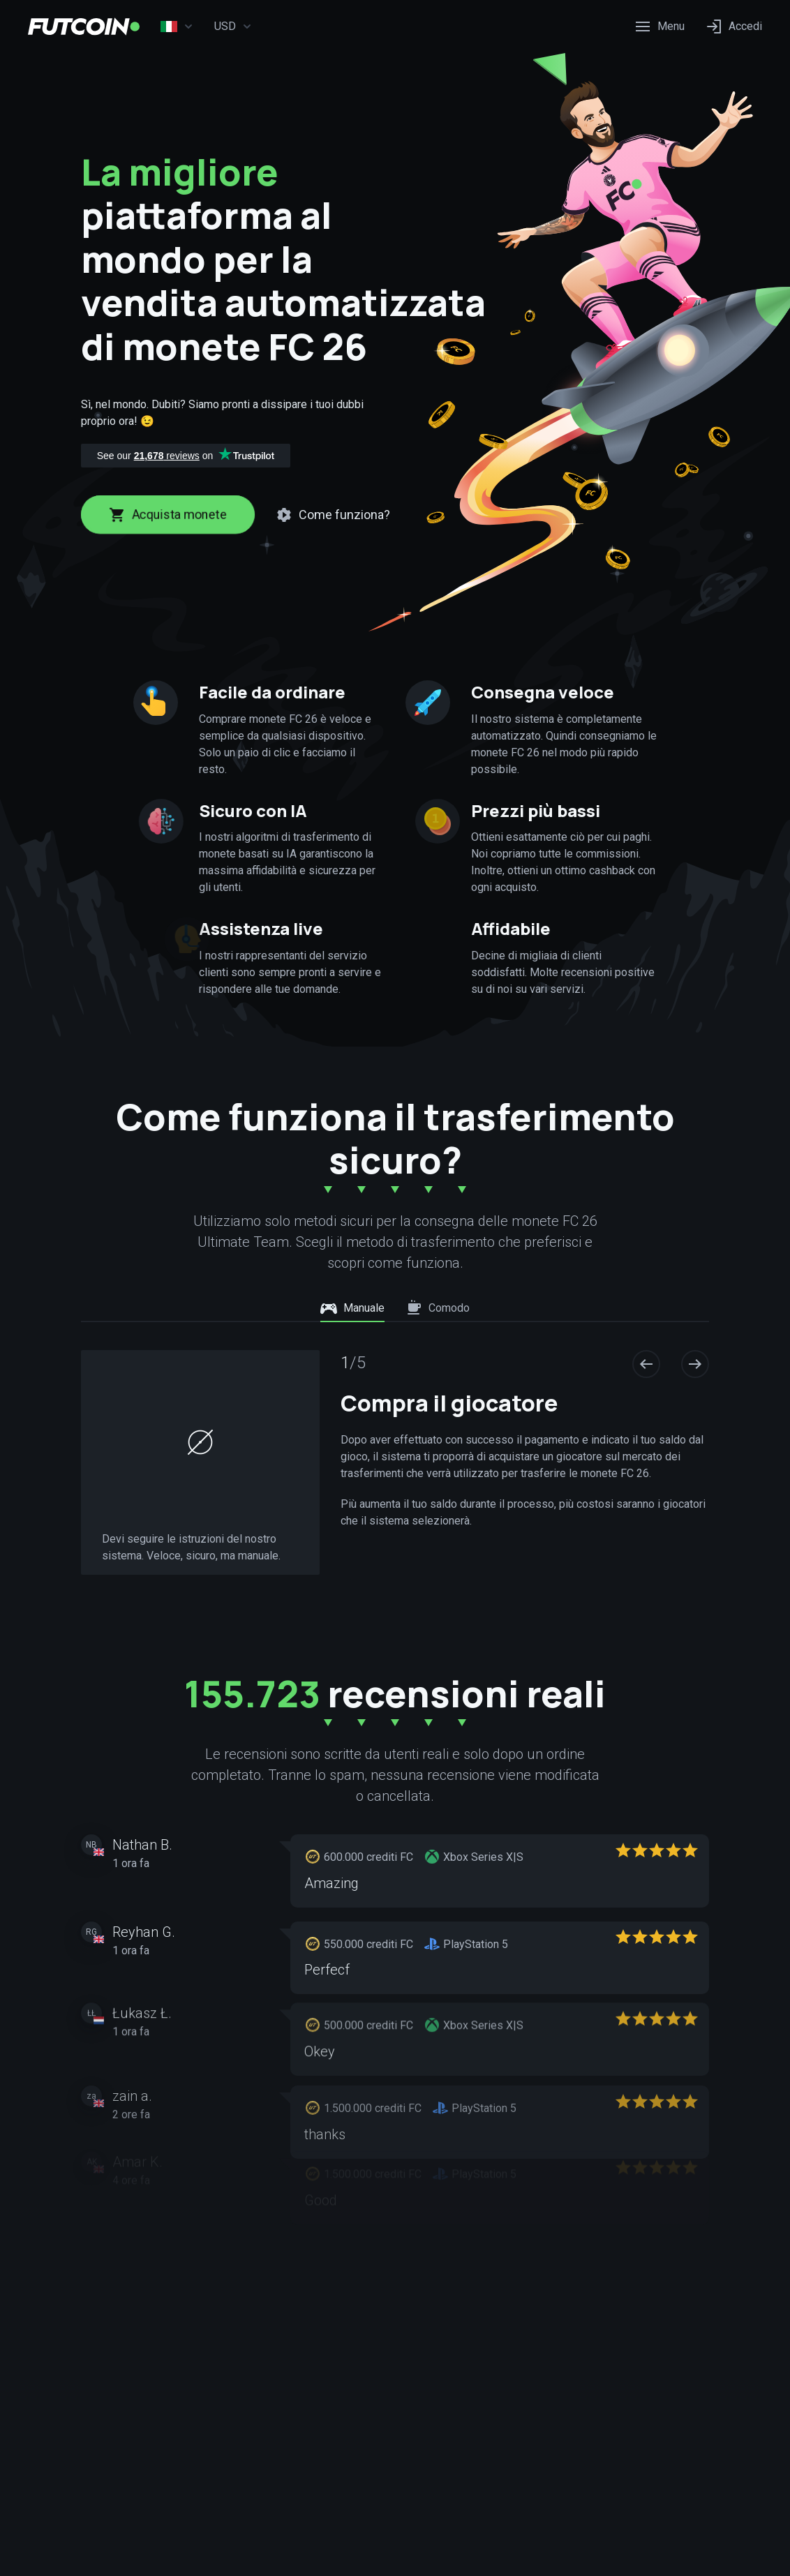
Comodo (437, 1308)
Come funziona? (333, 515)
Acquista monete (168, 515)
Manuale (352, 1308)
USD (233, 26)
